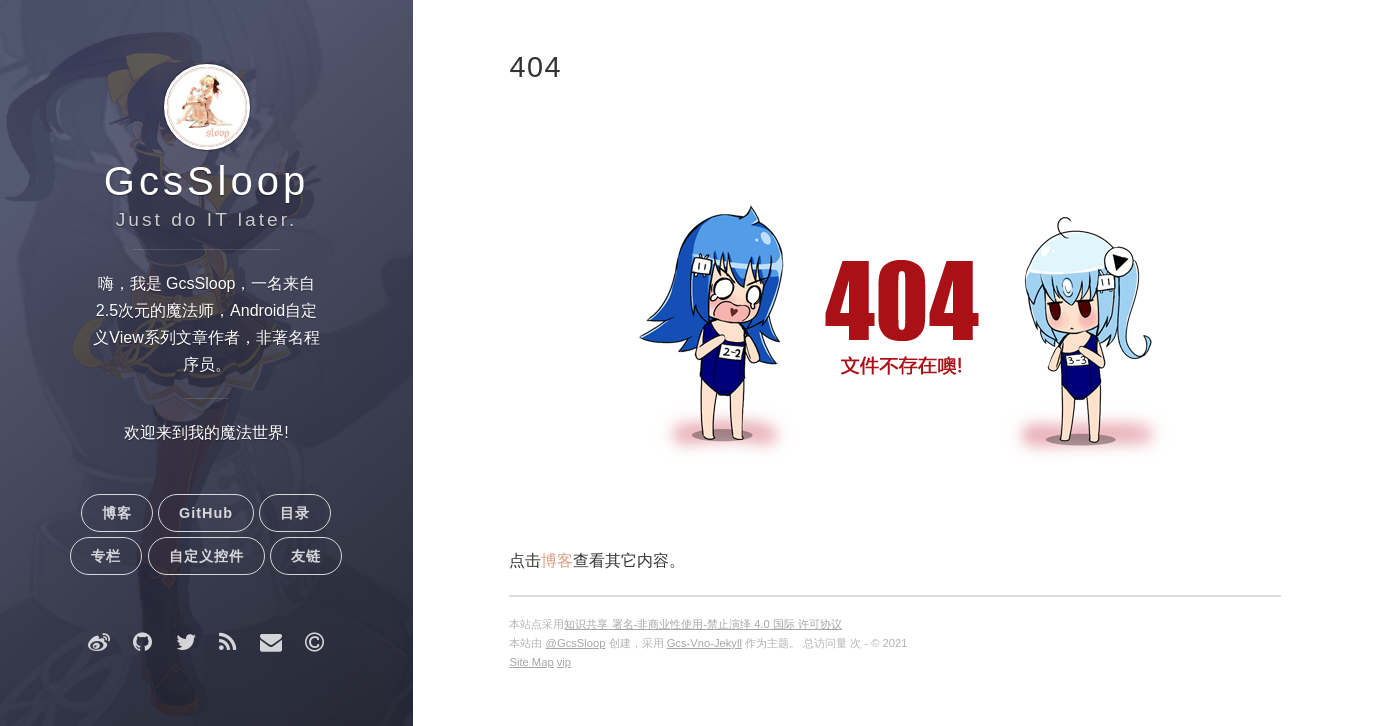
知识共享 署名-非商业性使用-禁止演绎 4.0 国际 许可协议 (702, 624)
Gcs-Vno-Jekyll (704, 643)
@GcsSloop (576, 643)
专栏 (106, 556)
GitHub (206, 513)
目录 (295, 513)
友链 (306, 556)
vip (564, 662)
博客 (117, 513)
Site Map (531, 662)
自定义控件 (206, 556)
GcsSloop (206, 181)
